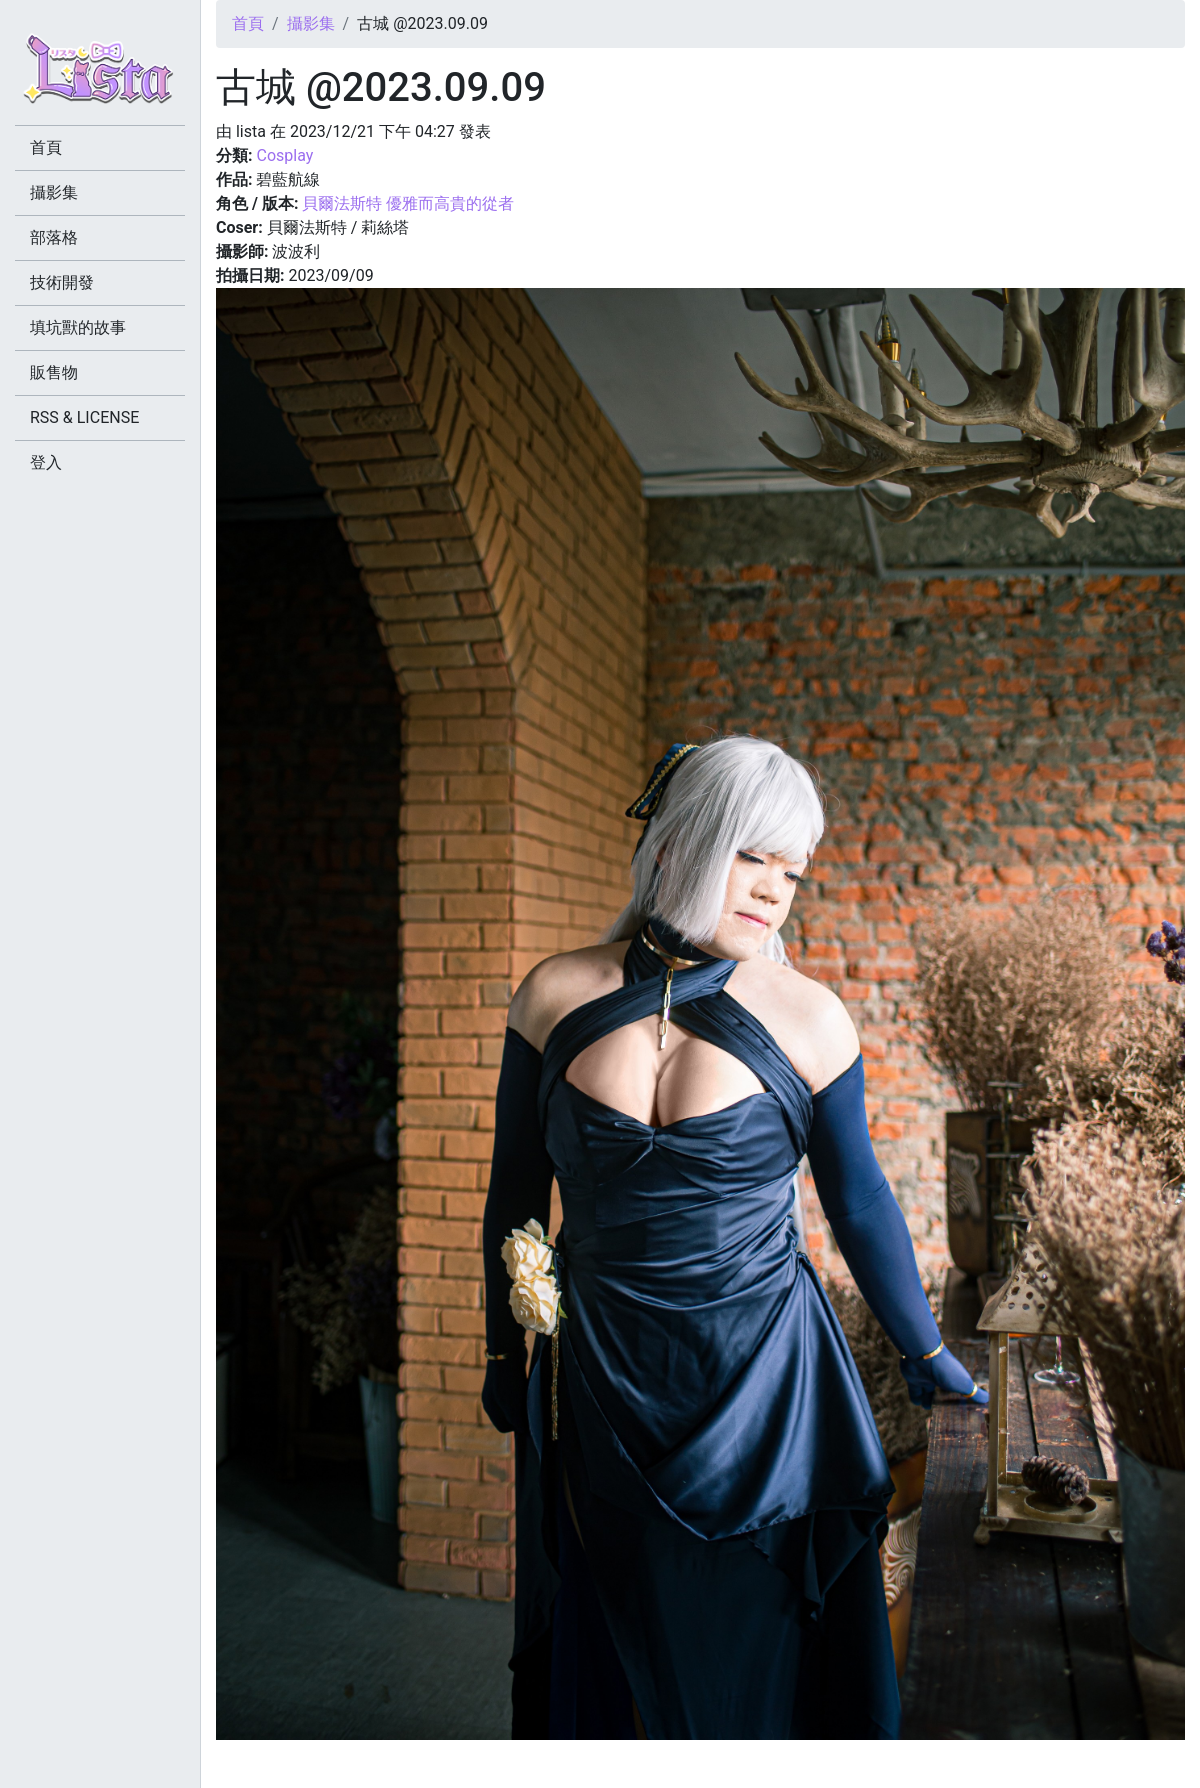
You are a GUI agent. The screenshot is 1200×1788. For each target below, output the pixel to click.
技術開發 (62, 282)
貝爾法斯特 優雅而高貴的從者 (408, 203)
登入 (46, 462)
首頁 (248, 23)
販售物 (54, 372)
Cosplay (284, 155)
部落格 (54, 237)
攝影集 (311, 23)
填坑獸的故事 (78, 327)
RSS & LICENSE (84, 417)
